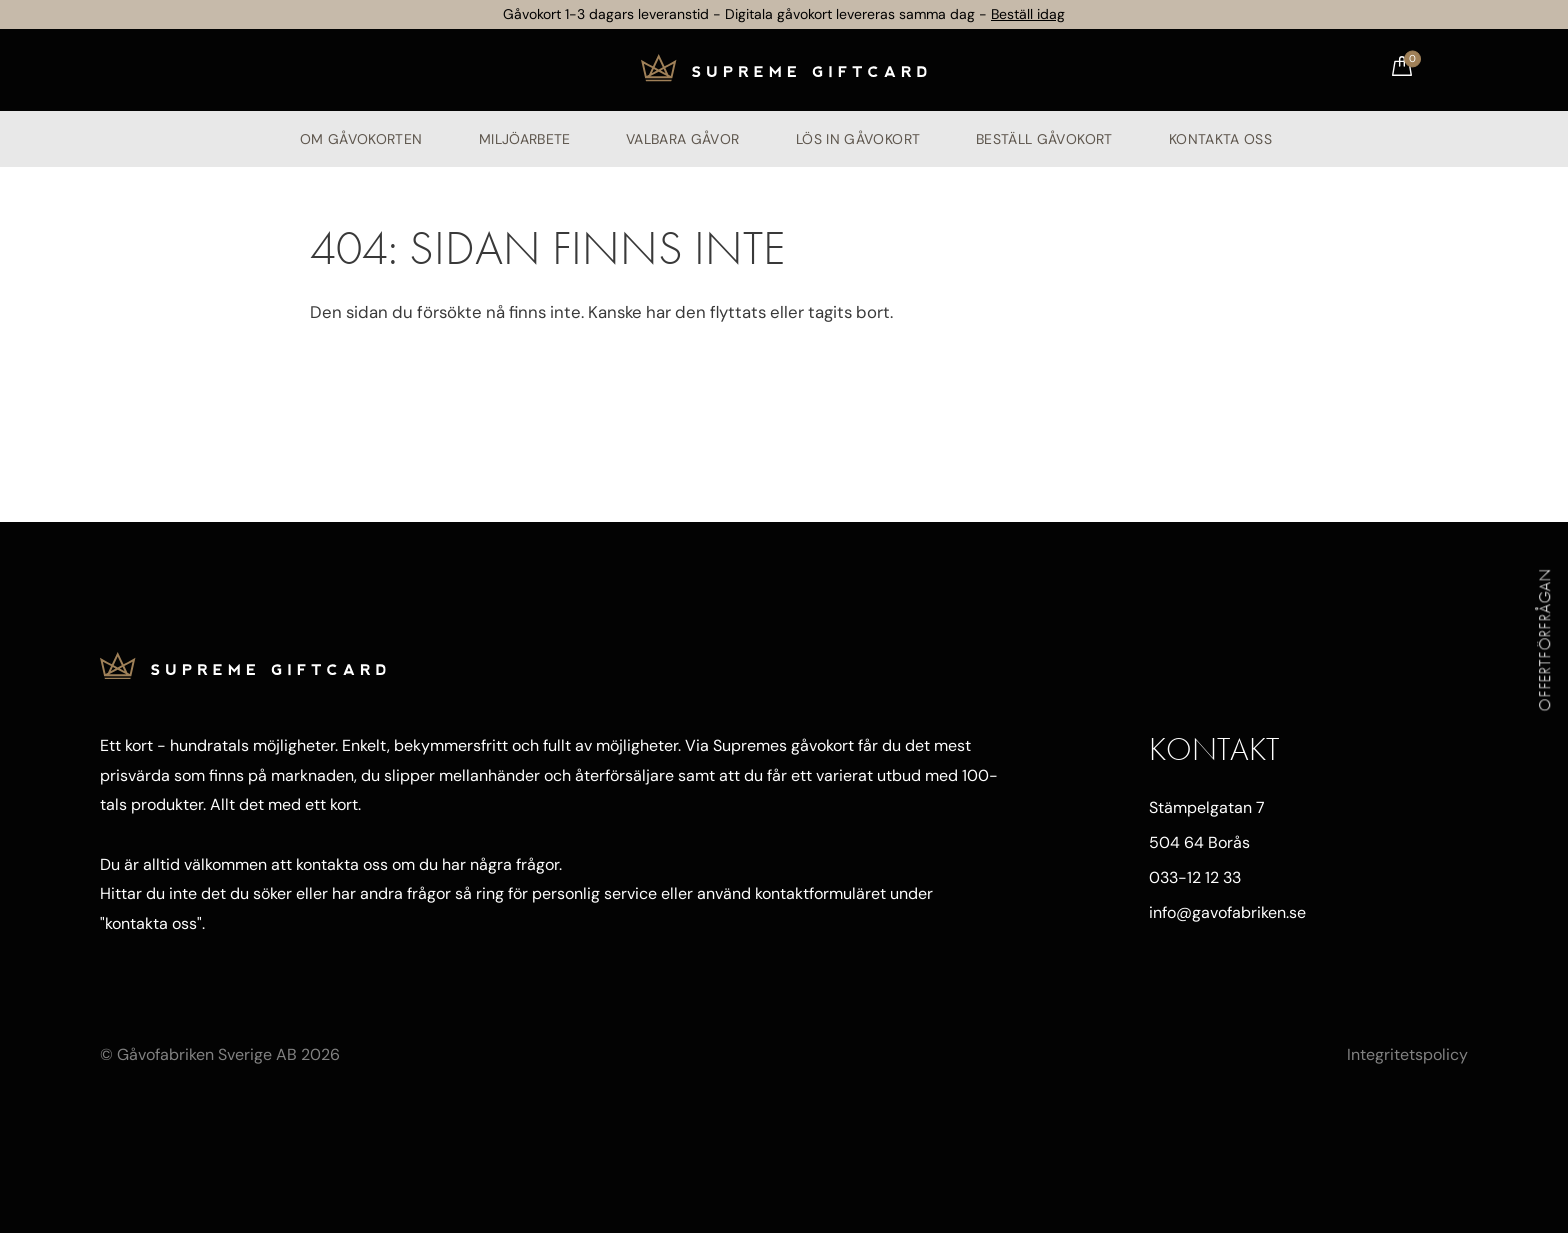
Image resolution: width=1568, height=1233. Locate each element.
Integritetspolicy (1407, 1054)
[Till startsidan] (784, 70)
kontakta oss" (153, 923)
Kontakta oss (1220, 139)
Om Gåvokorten (361, 139)
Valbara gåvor (683, 139)
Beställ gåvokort (1044, 139)
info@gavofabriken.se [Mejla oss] (1227, 912)
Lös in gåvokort (858, 139)
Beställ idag (1028, 14)
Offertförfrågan (1545, 639)
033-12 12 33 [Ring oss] (1195, 877)
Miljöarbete (525, 139)
